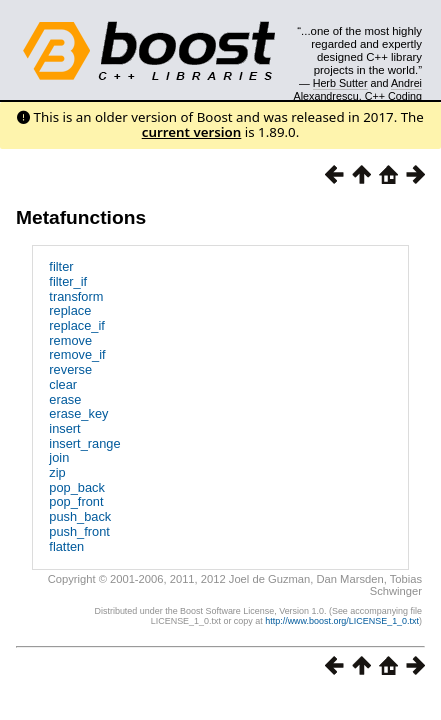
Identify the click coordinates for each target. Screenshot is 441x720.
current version (192, 132)
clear (63, 384)
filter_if (68, 281)
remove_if (77, 354)
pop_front (76, 501)
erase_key (78, 413)
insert (64, 428)
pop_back (77, 487)
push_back (80, 516)
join (59, 457)
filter (61, 266)
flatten (66, 546)
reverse (70, 369)
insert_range (84, 443)
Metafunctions (81, 217)
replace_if (77, 325)
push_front (79, 531)
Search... (376, 31)
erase (65, 399)
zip (57, 472)
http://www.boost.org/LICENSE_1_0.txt (342, 621)
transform (76, 296)
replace (70, 310)
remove (70, 340)
